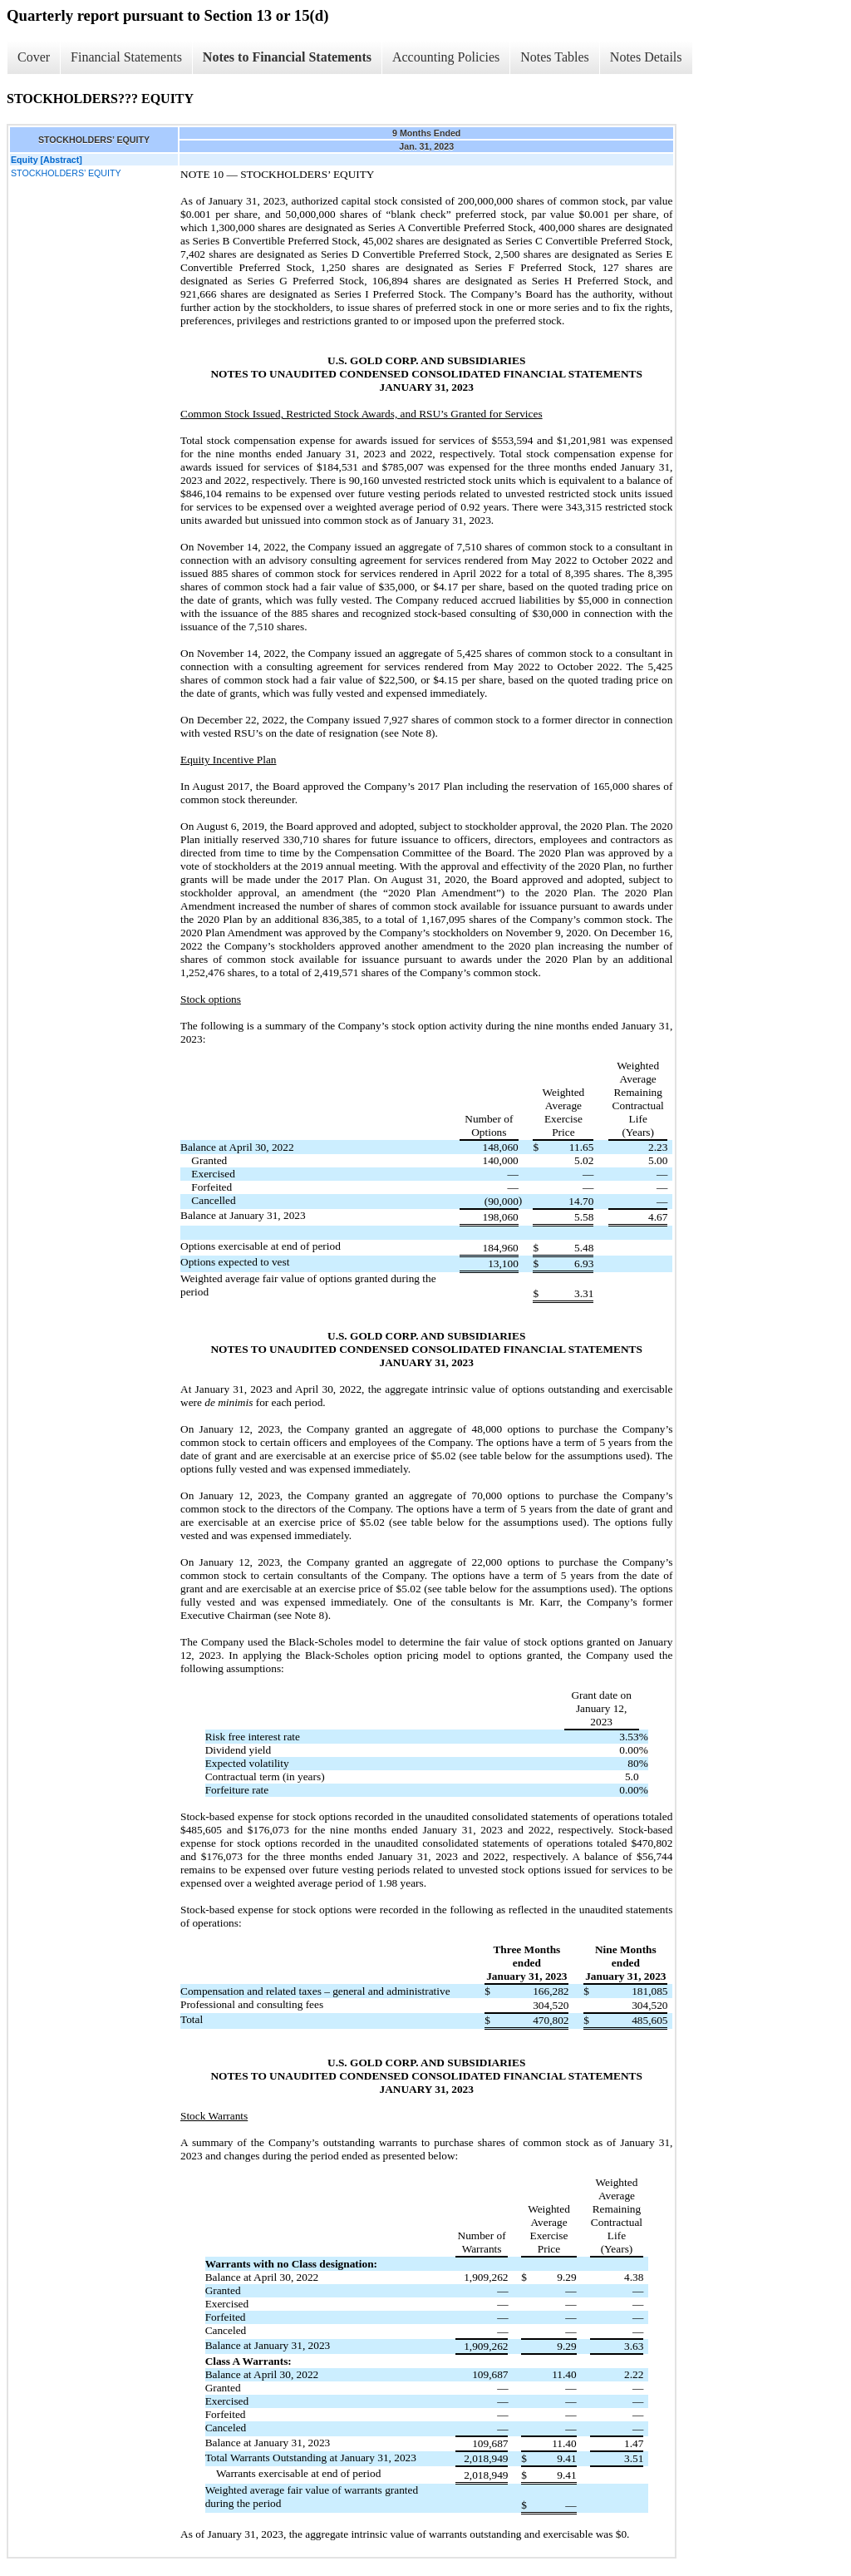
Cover (33, 57)
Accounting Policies (445, 57)
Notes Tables (554, 57)
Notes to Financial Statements (287, 57)
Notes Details (646, 57)
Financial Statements (126, 57)
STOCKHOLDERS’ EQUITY (66, 173)
